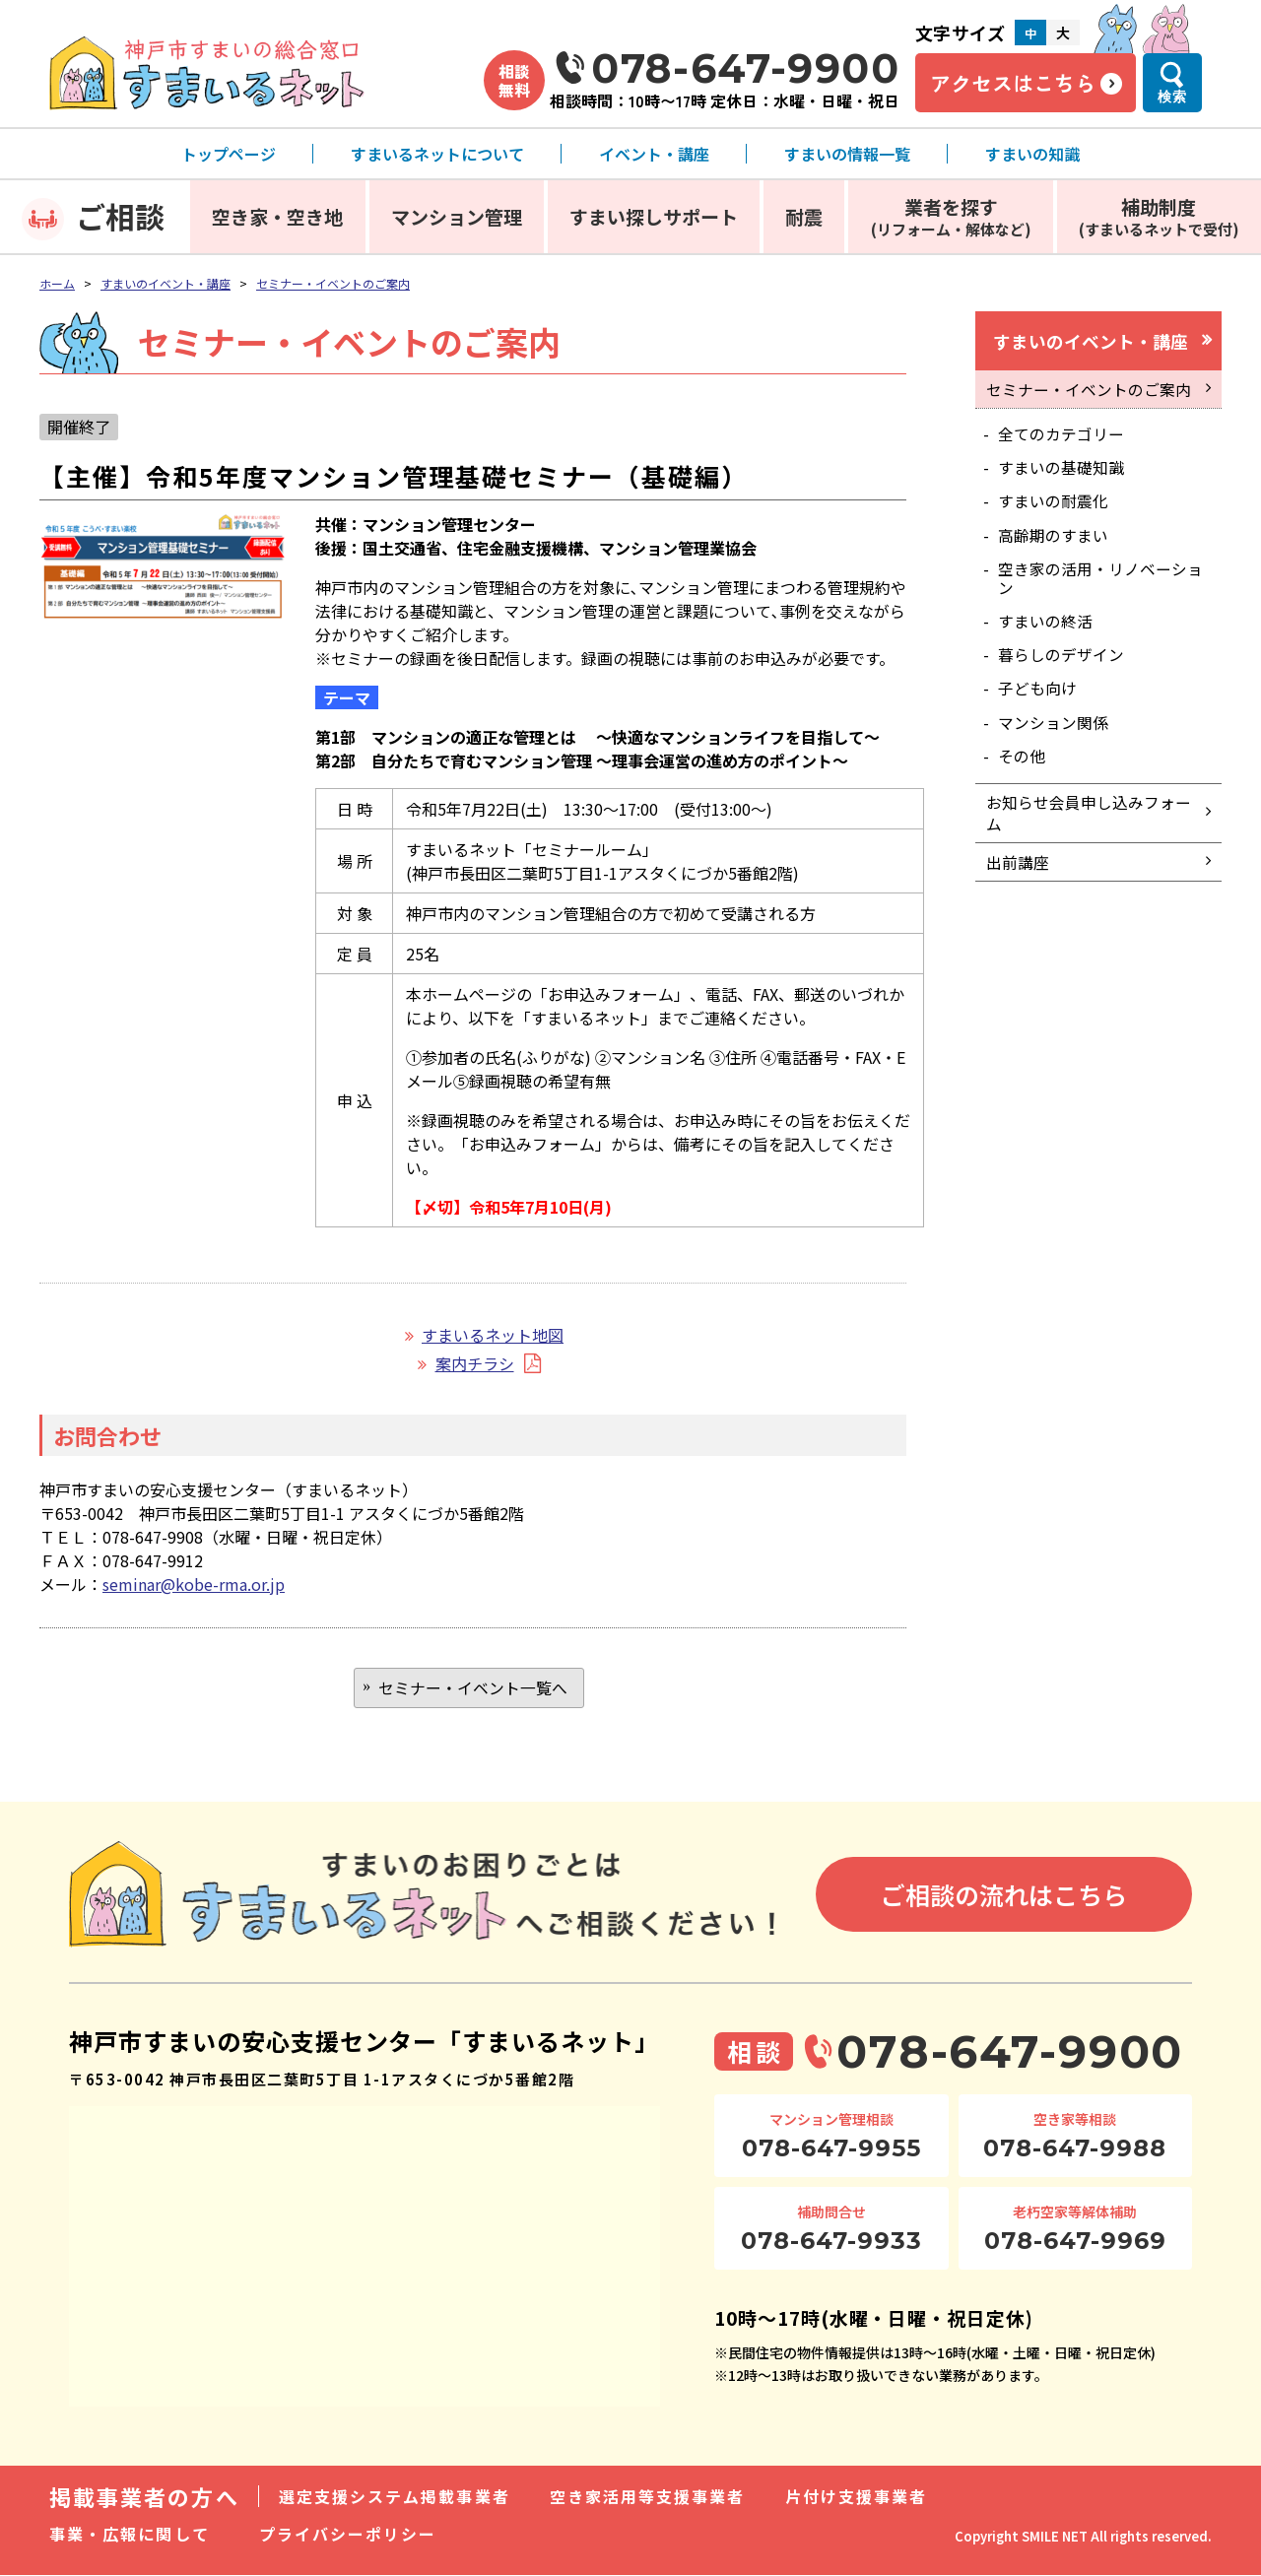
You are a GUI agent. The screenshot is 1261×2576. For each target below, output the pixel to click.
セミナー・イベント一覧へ (472, 1688)
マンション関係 (1054, 734)
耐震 (804, 216)
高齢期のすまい (1054, 542)
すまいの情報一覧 (847, 153)
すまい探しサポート (653, 216)
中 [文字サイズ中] (1030, 33)
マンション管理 (456, 216)
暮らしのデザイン (1062, 664)
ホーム (57, 283)
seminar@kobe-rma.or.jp (193, 1584)
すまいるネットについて (437, 153)
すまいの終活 (1046, 629)
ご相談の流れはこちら (1004, 1896)
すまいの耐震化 (1054, 506)
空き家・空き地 (277, 216)
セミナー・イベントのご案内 (333, 283)
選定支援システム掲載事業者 (394, 2497)
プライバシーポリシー (348, 2534)
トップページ (228, 153)
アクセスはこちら (1012, 83)
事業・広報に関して (129, 2534)
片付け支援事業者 (856, 2497)
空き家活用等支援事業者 (648, 2497)
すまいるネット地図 (493, 1335)
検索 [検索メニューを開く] (1172, 96)
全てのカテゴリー (1062, 437)
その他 (1022, 768)
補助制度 (1159, 216)
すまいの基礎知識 (1062, 472)
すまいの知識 (1032, 153)
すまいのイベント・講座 (165, 283)
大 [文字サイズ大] (1063, 32)
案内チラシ (474, 1363)
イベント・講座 (654, 153)
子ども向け (1038, 699)
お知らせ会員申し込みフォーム (1088, 828)
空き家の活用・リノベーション (1101, 585)
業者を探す (951, 216)
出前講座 (1017, 880)
